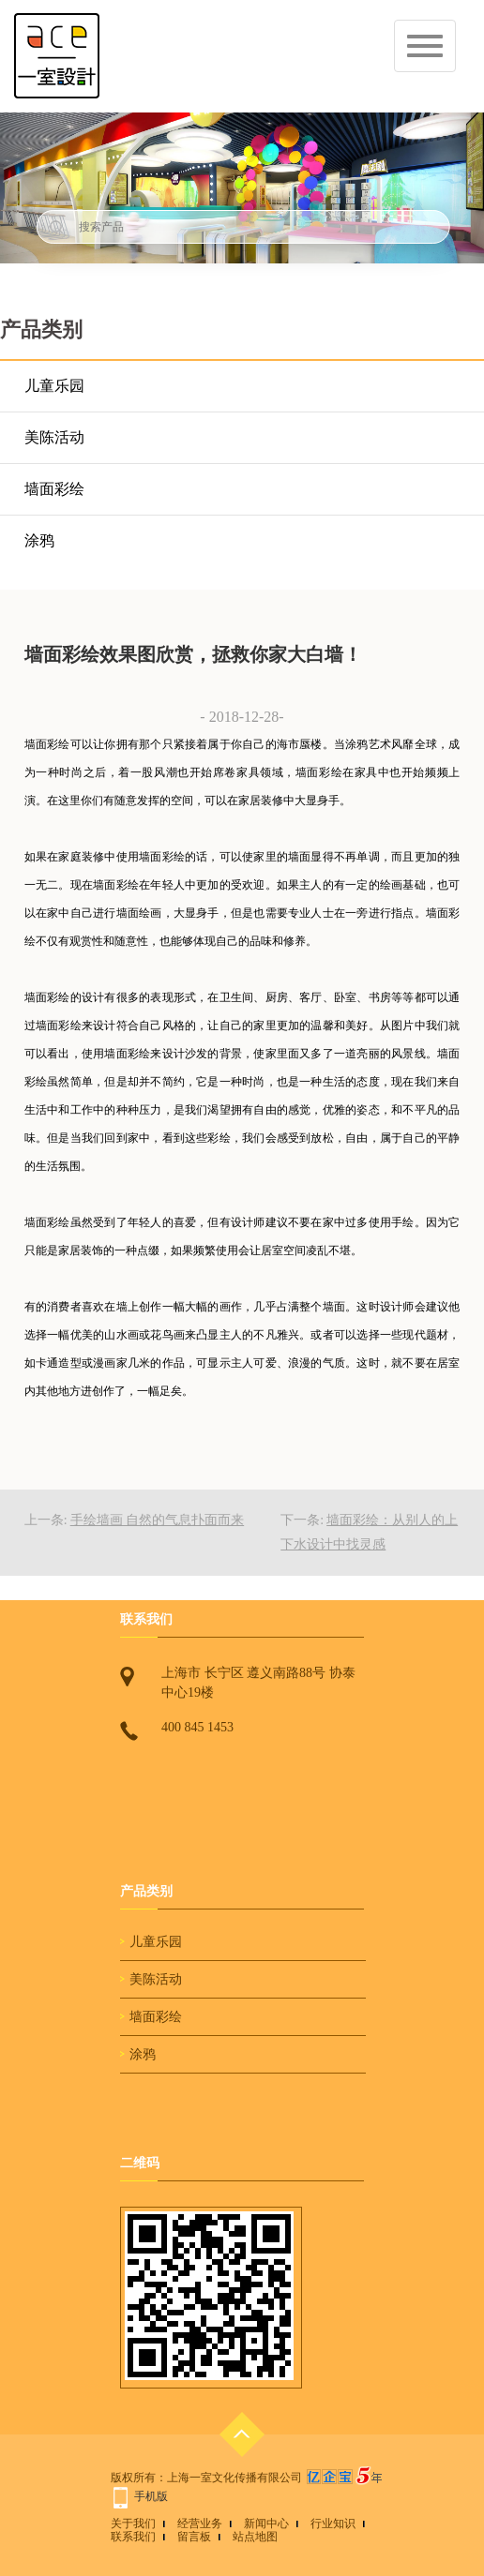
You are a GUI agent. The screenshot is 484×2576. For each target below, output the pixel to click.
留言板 (194, 2536)
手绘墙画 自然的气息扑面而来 (157, 1520)
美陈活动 (54, 437)
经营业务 (199, 2523)
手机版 (151, 2496)
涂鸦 (39, 540)
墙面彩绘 (54, 489)
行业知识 (332, 2523)
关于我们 (133, 2523)
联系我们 (133, 2536)
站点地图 (255, 2536)
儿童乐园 (54, 386)
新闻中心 (266, 2523)
